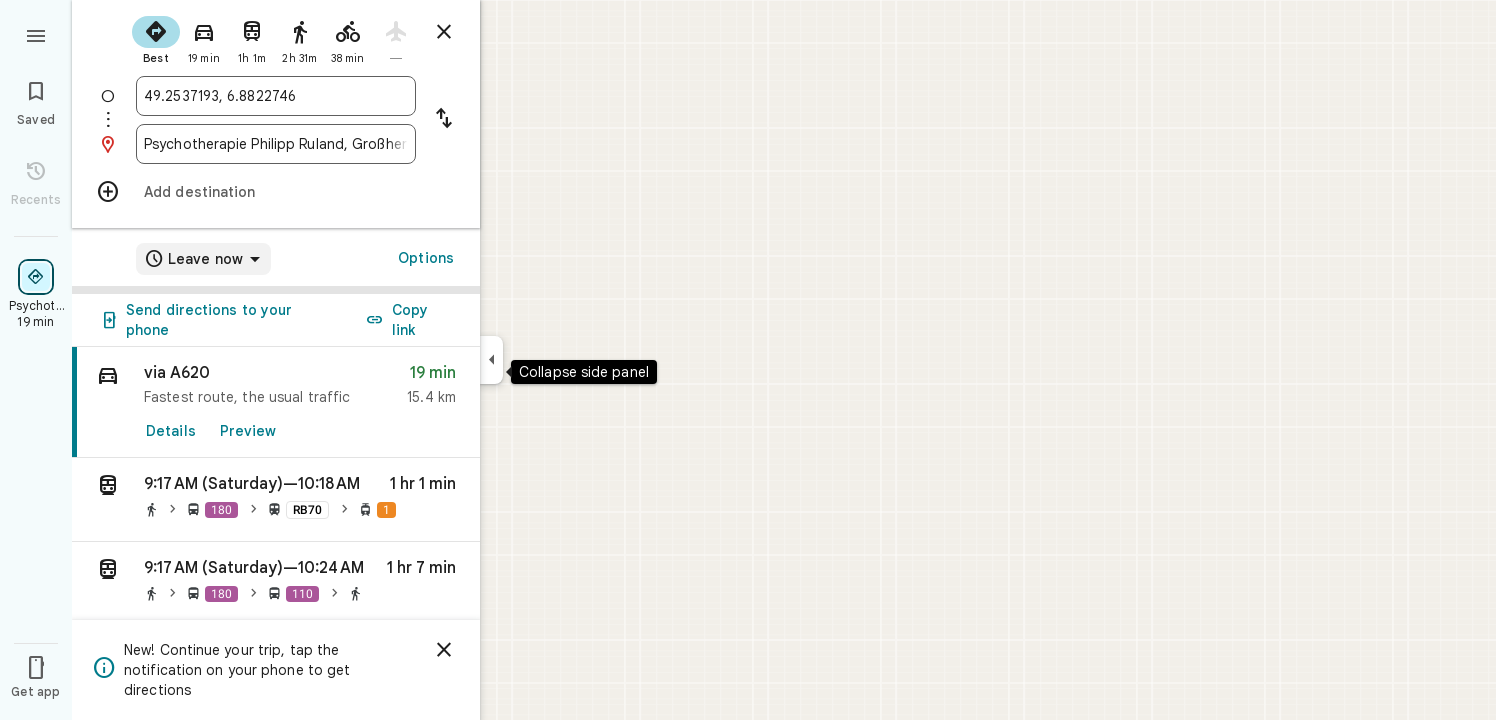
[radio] (156, 38)
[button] (276, 500)
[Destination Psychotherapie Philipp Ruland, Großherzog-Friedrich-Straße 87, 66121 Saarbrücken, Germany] (276, 144)
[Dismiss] (444, 650)
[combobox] (276, 96)
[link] (276, 402)
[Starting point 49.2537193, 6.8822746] (276, 96)
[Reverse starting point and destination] (444, 120)
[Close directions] (444, 32)
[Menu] (36, 34)
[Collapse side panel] (491, 360)
